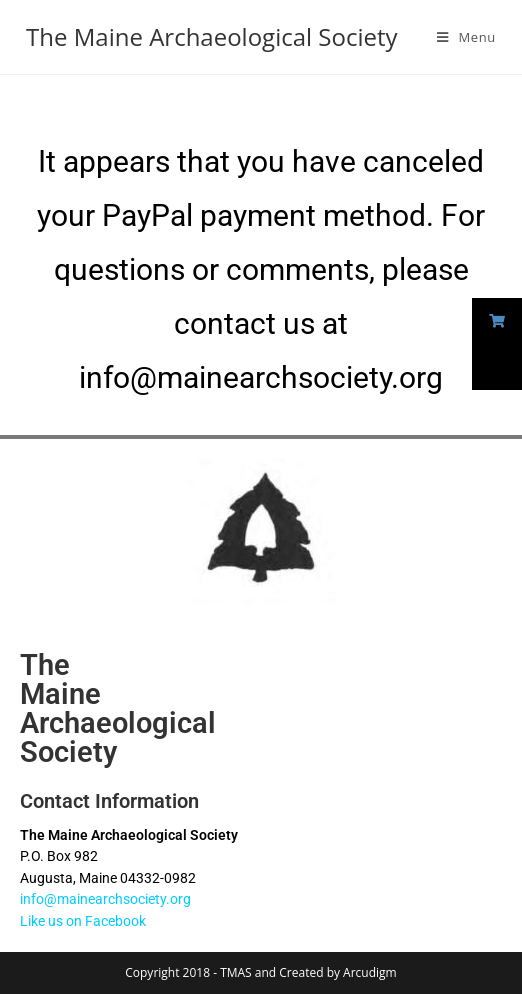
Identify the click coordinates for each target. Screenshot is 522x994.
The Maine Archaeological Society (211, 36)
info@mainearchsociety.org (105, 899)
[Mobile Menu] (466, 37)
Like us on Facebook (83, 921)
